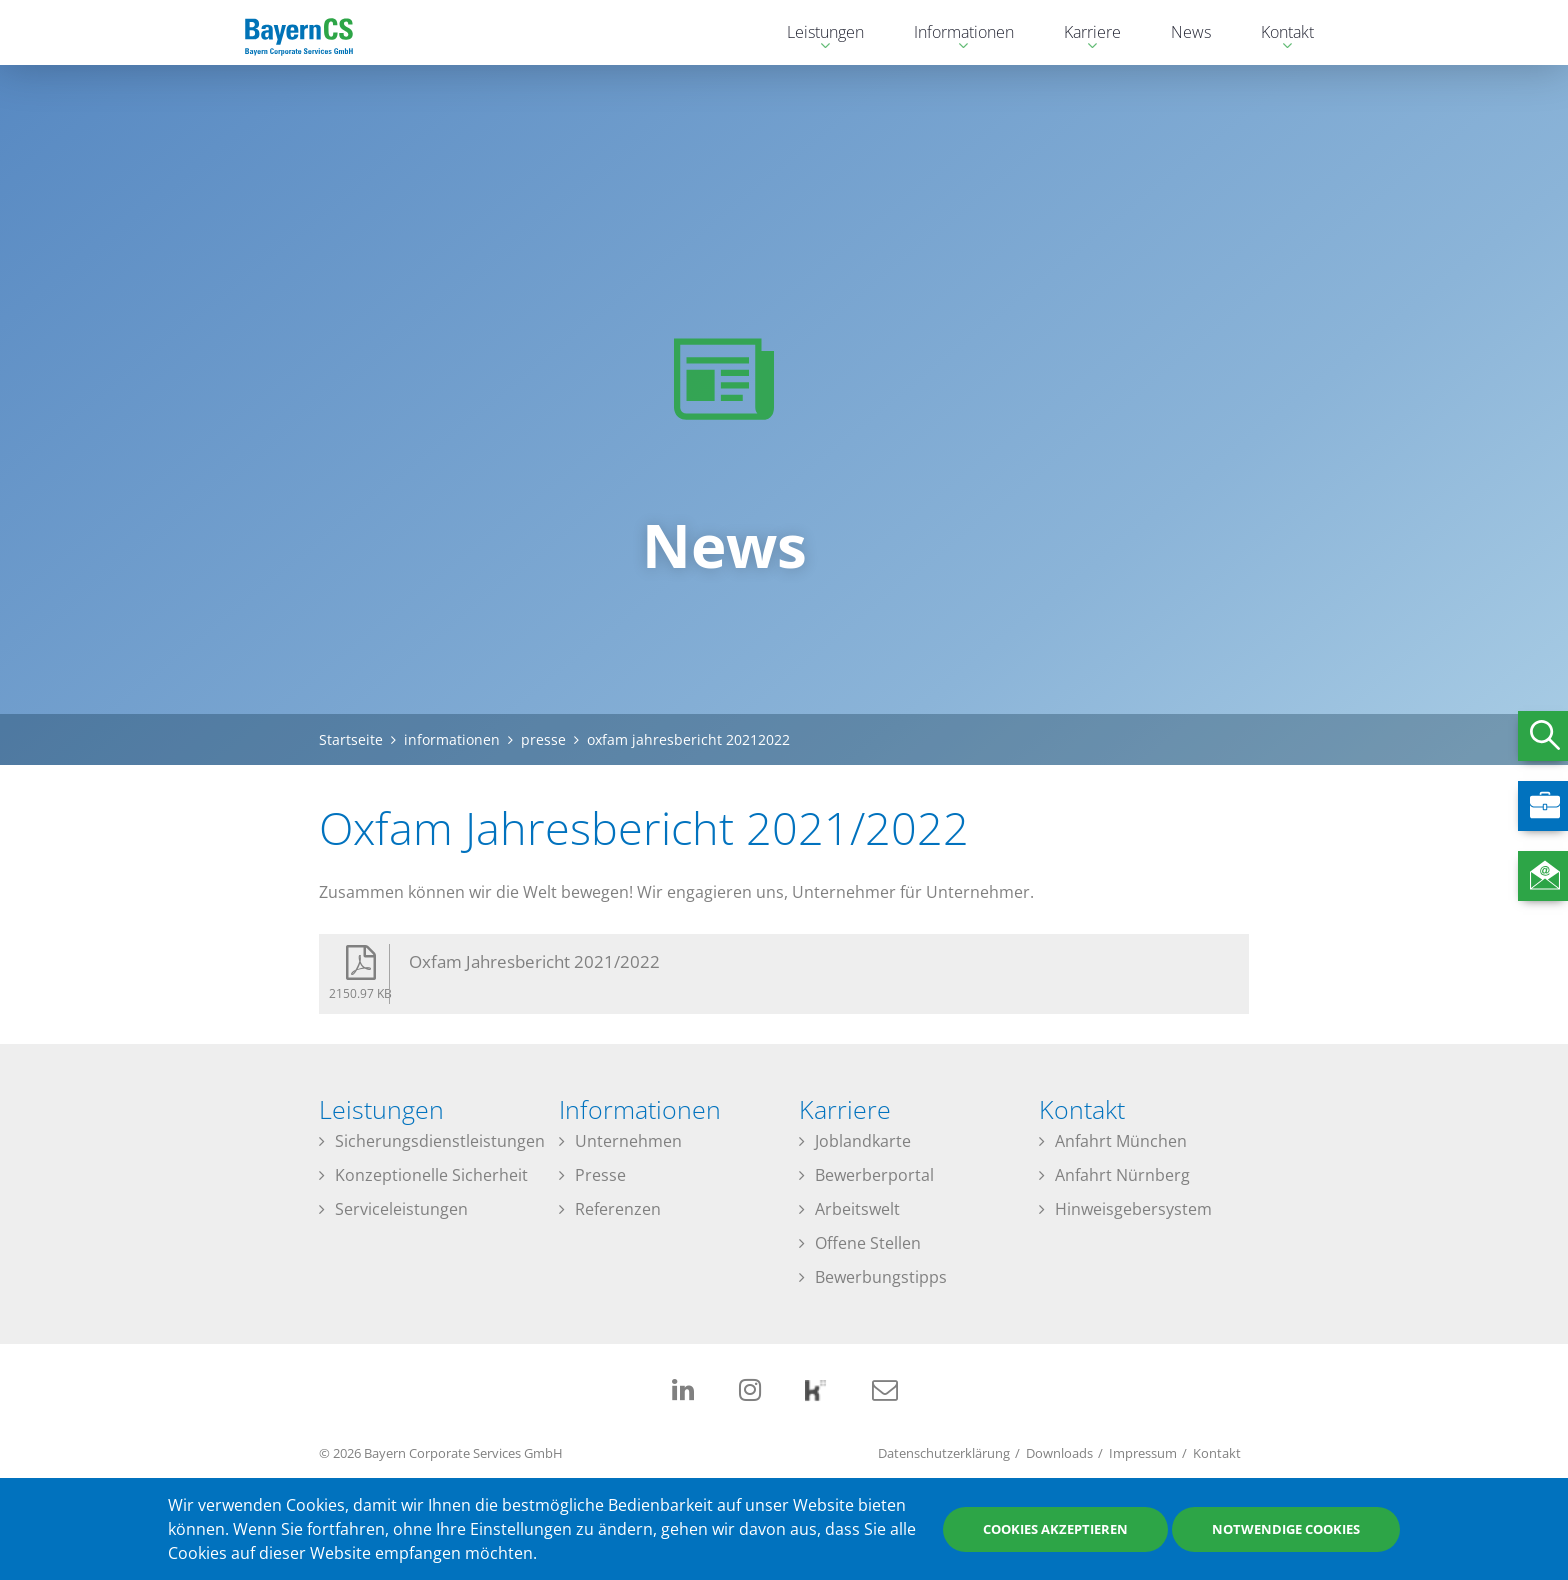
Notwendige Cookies (1286, 1529)
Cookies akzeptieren (1055, 1529)
